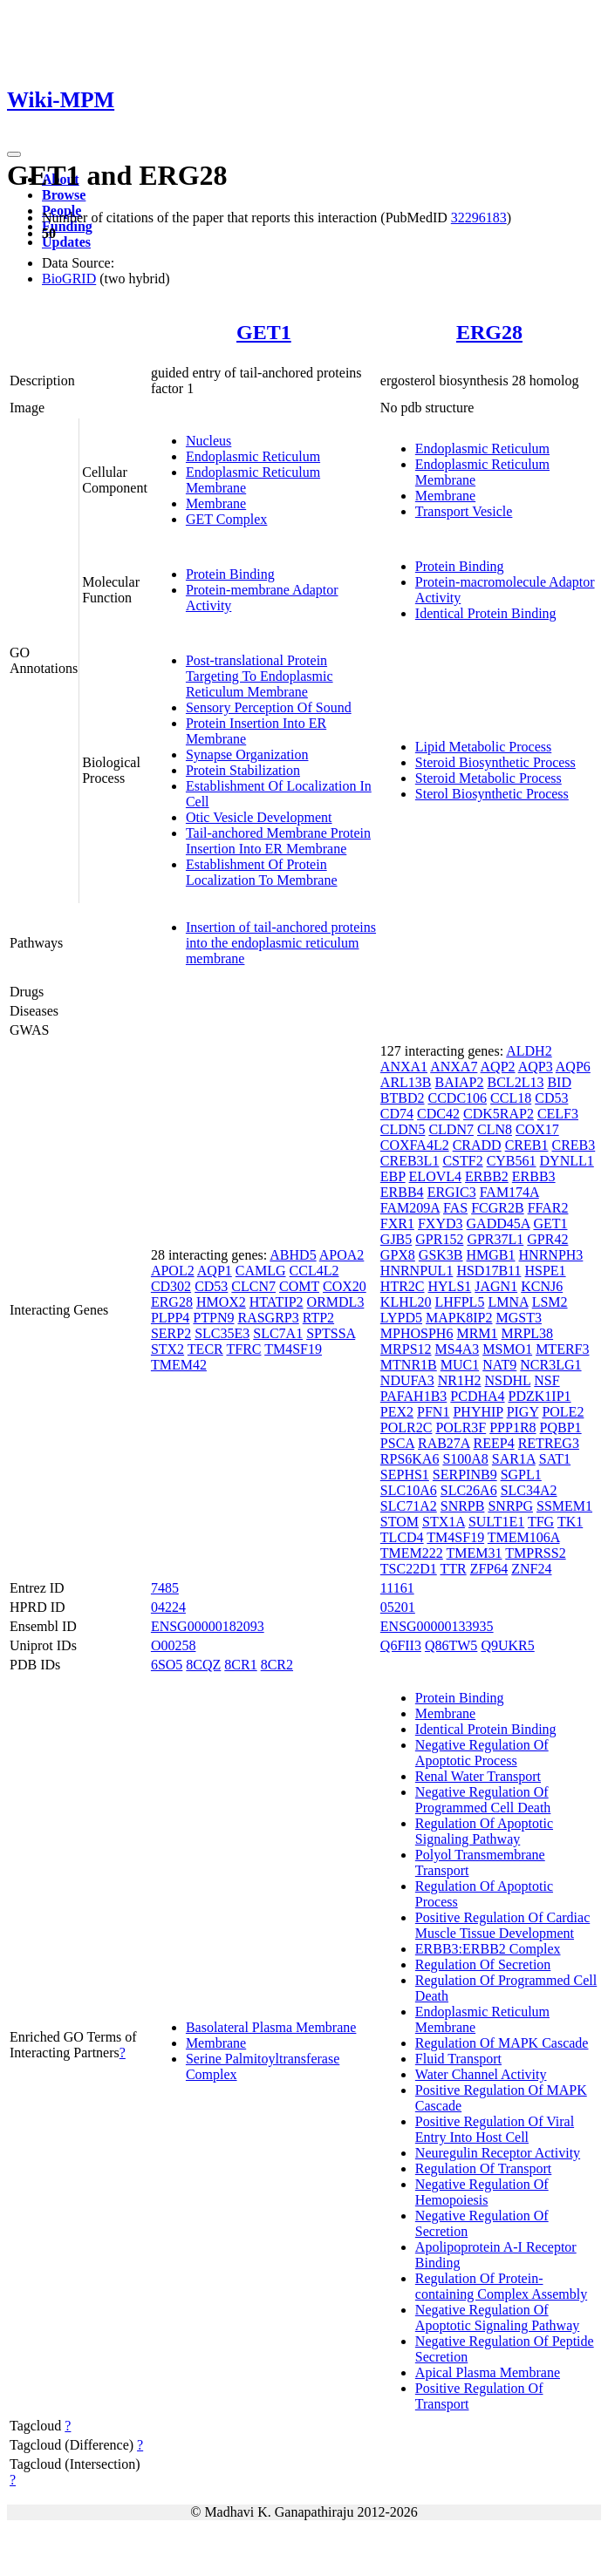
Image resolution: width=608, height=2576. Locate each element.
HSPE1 (544, 1270)
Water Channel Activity (481, 2074)
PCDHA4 (477, 1396)
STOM (399, 1521)
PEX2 (396, 1411)
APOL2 (173, 1270)
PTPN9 (213, 1317)
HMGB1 (491, 1254)
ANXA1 (403, 1066)
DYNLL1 (567, 1160)
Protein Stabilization (243, 770)
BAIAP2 (459, 1082)
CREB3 (573, 1145)
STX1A (443, 1521)
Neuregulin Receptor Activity (497, 2152)
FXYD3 (440, 1223)
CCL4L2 (314, 1270)
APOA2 (342, 1254)
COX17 (537, 1129)
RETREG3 (548, 1443)
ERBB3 (534, 1176)
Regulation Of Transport (483, 2168)
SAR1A (514, 1458)
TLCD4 (402, 1537)
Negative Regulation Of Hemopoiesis (482, 2192)
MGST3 (518, 1317)
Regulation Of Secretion (483, 1964)
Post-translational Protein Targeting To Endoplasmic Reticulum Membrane (259, 676)
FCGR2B (497, 1207)
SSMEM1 (564, 1506)
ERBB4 (402, 1192)
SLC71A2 (408, 1506)
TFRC (243, 1349)
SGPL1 (521, 1474)
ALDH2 (528, 1050)
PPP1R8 (512, 1427)
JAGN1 (496, 1286)
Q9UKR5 (507, 1645)
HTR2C (402, 1286)
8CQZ (203, 1664)
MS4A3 (457, 1349)
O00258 (173, 1645)
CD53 (211, 1286)
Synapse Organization (247, 754)
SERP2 (171, 1333)
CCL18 (510, 1098)
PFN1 (433, 1411)
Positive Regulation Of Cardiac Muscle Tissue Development (502, 1925)
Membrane (216, 503)
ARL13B (406, 1082)
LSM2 (550, 1302)
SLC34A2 (529, 1490)
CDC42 (438, 1113)
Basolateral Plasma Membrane (271, 2027)
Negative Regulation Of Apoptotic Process (482, 1752)
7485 (165, 1587)
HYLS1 (450, 1286)
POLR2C (406, 1427)
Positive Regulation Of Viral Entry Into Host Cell (494, 2129)
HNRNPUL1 (417, 1270)
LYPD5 (401, 1317)
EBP (393, 1176)
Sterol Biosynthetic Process (492, 793)
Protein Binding (230, 574)
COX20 (344, 1286)
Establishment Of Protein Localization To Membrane (262, 872)
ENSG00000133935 (437, 1626)
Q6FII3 (400, 1645)
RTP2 (318, 1317)
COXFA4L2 (414, 1145)
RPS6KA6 (410, 1458)
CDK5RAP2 (498, 1113)
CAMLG (261, 1270)
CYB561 (511, 1160)
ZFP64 (489, 1568)
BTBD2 (402, 1098)
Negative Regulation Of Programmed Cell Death (483, 1799)
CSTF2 (462, 1160)
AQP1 (214, 1270)
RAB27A (444, 1443)
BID (559, 1082)
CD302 (171, 1286)
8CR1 (240, 1664)
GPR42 (547, 1239)
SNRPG (510, 1506)
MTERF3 (562, 1349)
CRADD (477, 1145)
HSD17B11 (488, 1270)
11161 (397, 1587)
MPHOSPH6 (417, 1333)
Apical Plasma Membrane (487, 2372)
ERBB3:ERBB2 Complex (488, 1948)
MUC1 (460, 1364)
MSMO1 (507, 1349)
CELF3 (557, 1113)
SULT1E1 (496, 1521)
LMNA (508, 1302)
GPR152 (439, 1239)
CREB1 (527, 1145)
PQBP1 (561, 1427)
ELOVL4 (435, 1176)
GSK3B (441, 1254)
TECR (205, 1349)
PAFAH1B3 (413, 1396)
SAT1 (554, 1458)
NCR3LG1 (550, 1364)
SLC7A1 (278, 1333)
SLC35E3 (222, 1333)
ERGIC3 (451, 1192)
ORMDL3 (336, 1302)
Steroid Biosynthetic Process (495, 762)
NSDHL (508, 1380)
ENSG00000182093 (207, 1626)
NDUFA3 (407, 1380)
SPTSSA (330, 1333)
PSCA (397, 1443)
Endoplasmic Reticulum (253, 456)
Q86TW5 (451, 1645)
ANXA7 (453, 1066)
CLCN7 (253, 1286)
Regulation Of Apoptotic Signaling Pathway (484, 1831)
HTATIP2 (276, 1302)
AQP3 (535, 1066)
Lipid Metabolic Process (483, 746)
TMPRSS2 (535, 1553)
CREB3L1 (410, 1160)
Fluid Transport (458, 2058)
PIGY (523, 1411)
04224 (168, 1607)
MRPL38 (528, 1333)
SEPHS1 (404, 1474)
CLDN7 (451, 1129)
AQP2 (498, 1066)
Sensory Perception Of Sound (269, 707)
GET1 (263, 332)
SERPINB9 (465, 1474)
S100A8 (465, 1458)
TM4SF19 (293, 1349)
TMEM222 (411, 1553)
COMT (299, 1286)
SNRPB (463, 1506)
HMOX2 (221, 1302)
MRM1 (476, 1333)
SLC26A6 (469, 1490)
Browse (63, 194)
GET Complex (226, 519)
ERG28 (489, 332)
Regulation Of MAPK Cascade (502, 2043)
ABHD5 (293, 1254)
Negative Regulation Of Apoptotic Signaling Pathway (497, 2317)
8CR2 (277, 1664)
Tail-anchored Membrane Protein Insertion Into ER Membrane (278, 841)
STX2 (167, 1349)
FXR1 (397, 1223)
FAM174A (509, 1192)
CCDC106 (458, 1098)
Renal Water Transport (478, 1776)
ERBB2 (487, 1176)
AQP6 (573, 1066)
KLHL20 (406, 1302)
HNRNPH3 (551, 1254)
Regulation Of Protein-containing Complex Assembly (501, 2286)
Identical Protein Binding (486, 613)
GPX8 (397, 1254)
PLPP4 (170, 1317)
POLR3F (460, 1427)
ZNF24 (531, 1568)
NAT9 (499, 1364)
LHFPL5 (459, 1302)
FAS (455, 1207)
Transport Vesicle (464, 511)
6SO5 (166, 1664)
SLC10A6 (408, 1490)
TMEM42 (179, 1364)
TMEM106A (524, 1537)
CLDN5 (403, 1129)
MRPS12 (406, 1349)
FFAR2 (548, 1207)
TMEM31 (474, 1553)
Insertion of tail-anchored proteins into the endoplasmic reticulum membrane (281, 943)
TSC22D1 (408, 1568)
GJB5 (396, 1239)
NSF (546, 1380)
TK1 (570, 1521)
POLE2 (563, 1411)
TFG (541, 1521)
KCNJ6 (542, 1286)
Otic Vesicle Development (259, 817)
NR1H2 (460, 1380)
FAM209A (410, 1207)
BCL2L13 (516, 1082)
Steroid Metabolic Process (488, 778)
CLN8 (494, 1129)
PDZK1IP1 (540, 1396)
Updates (66, 241)
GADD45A (498, 1223)
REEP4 (494, 1443)
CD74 (396, 1113)
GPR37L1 (495, 1239)
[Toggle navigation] (14, 154)
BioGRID (69, 278)
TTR (453, 1568)
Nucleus (208, 440)
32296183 (479, 217)
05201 (397, 1607)
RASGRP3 (267, 1317)
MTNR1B (408, 1364)
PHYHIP (477, 1411)
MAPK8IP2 (459, 1317)
